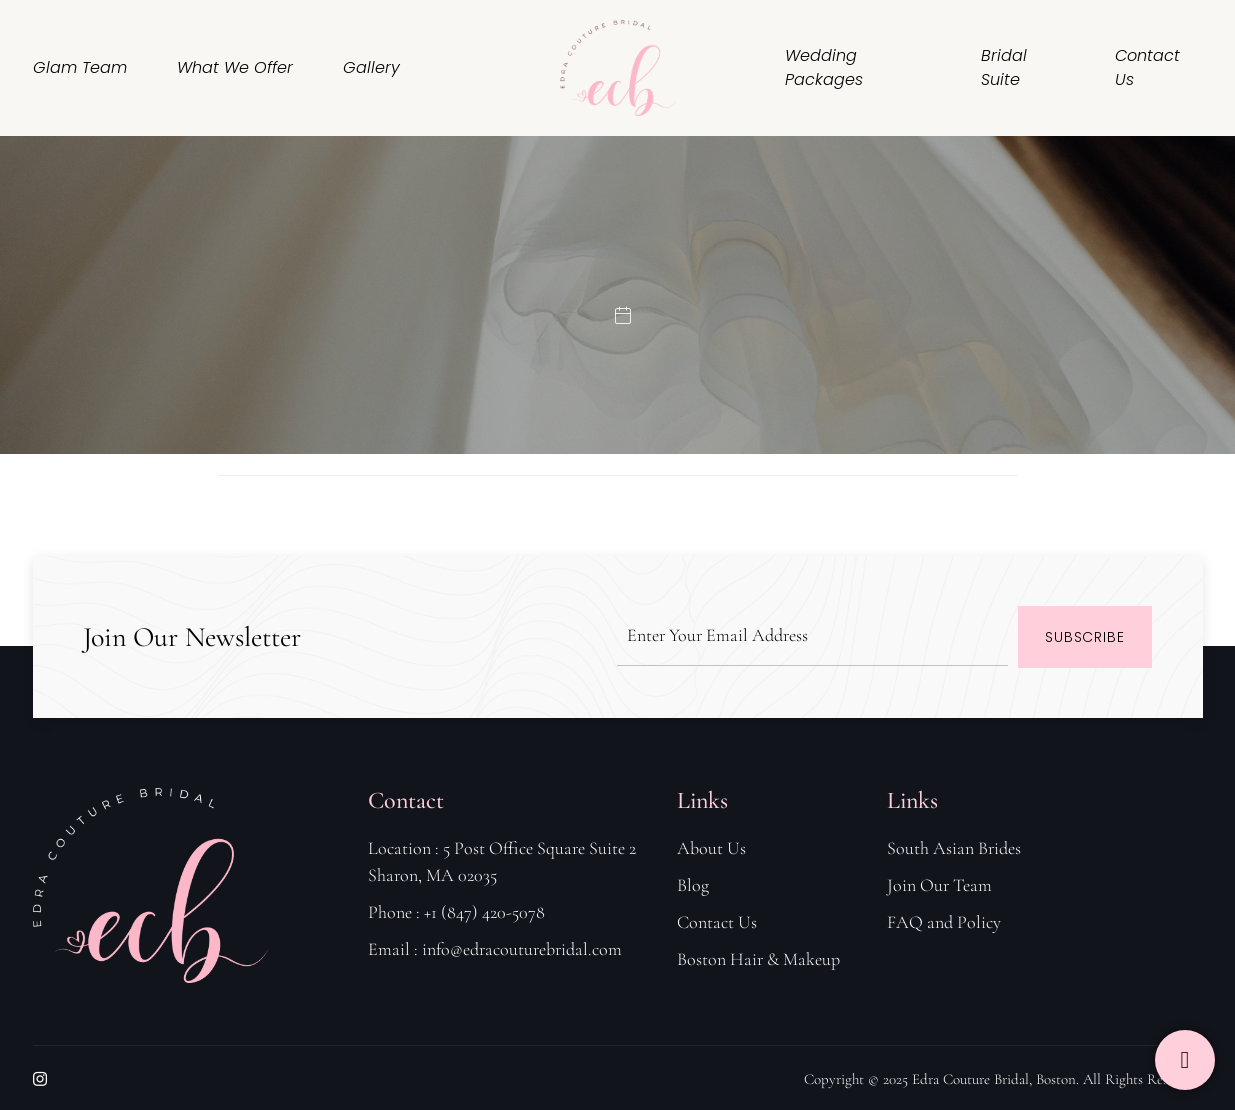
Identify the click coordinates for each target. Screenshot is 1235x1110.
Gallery (371, 67)
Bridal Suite (1004, 67)
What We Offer (235, 67)
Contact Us (1147, 67)
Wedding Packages (824, 67)
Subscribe (1084, 637)
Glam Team (80, 67)
